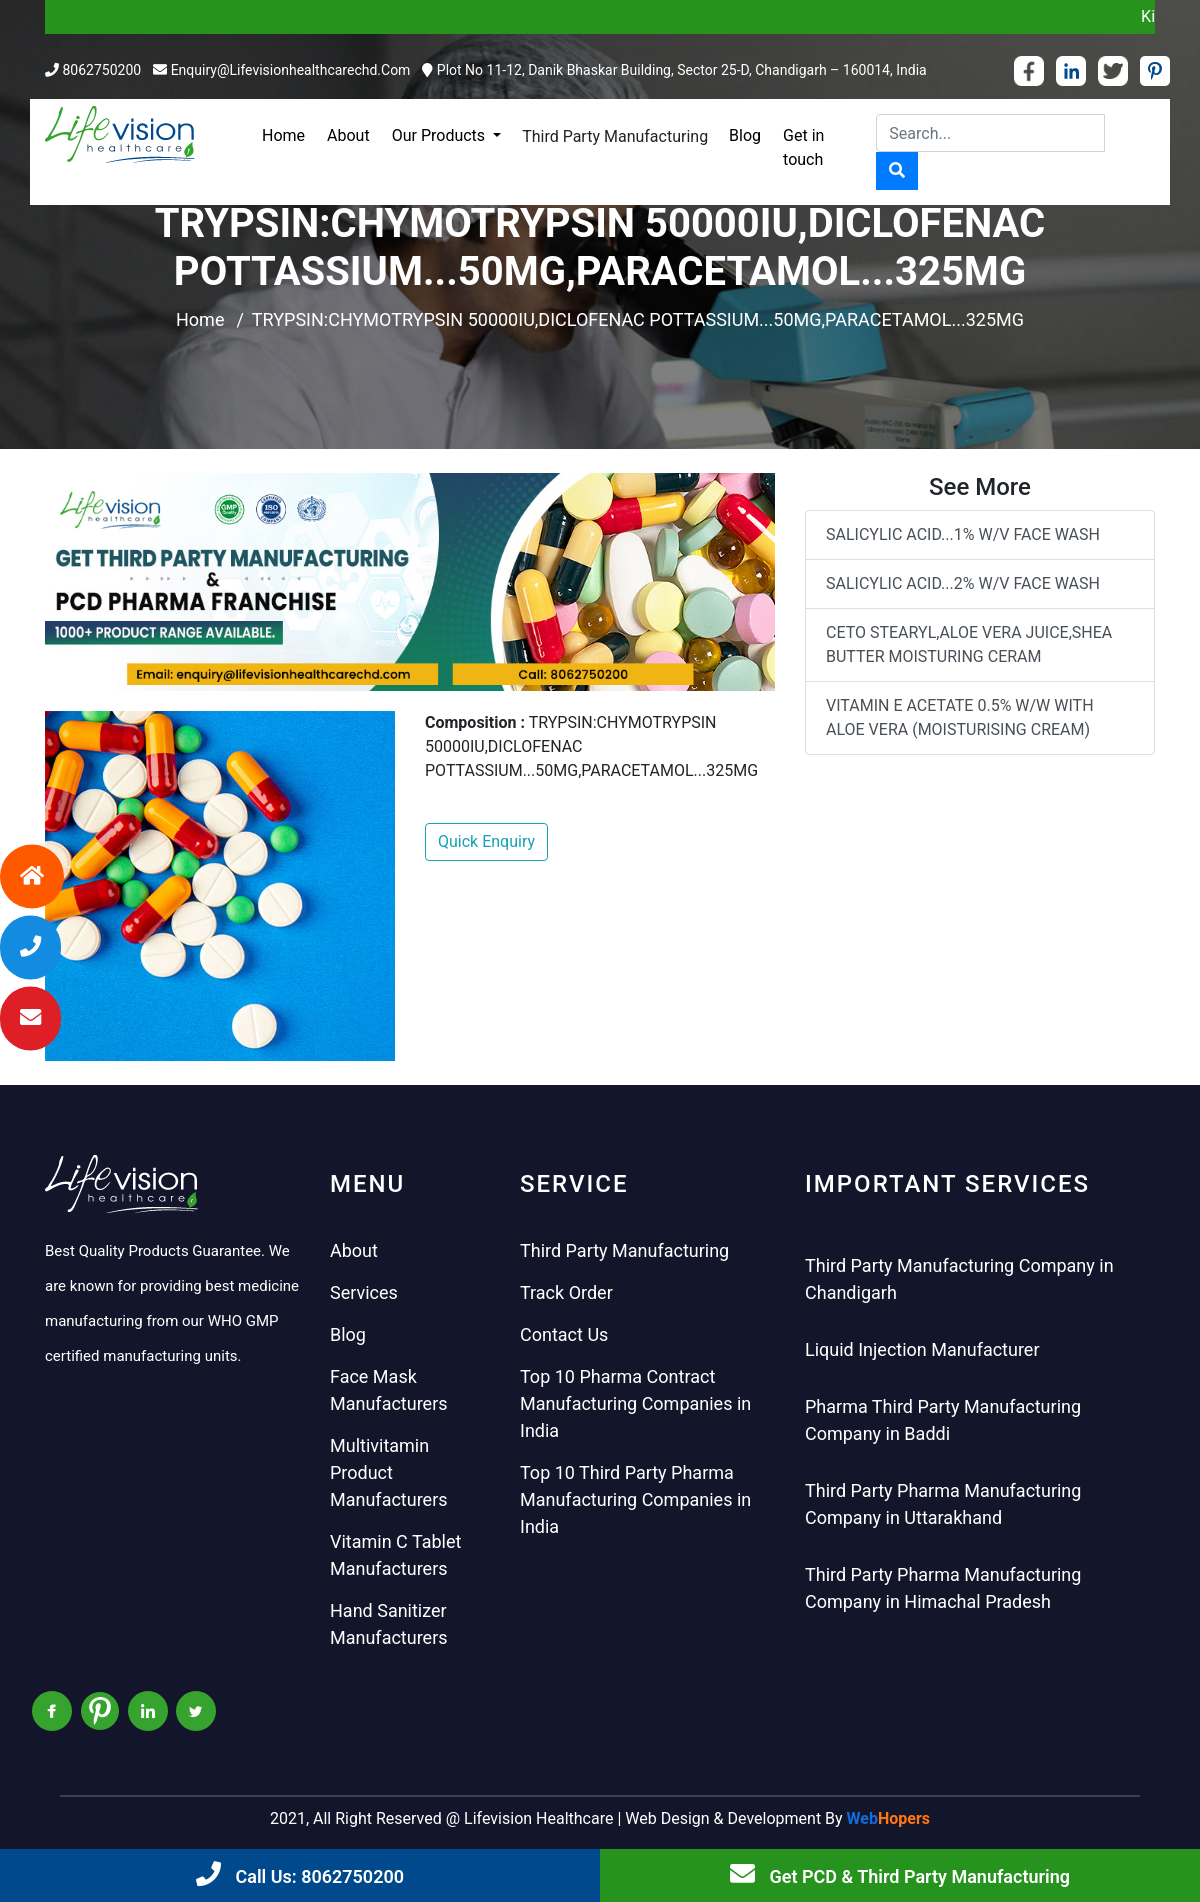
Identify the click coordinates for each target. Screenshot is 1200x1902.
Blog (745, 135)
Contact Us (564, 1334)
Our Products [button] (440, 135)
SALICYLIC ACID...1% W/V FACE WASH (963, 534)
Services (364, 1292)
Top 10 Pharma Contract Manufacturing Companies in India (635, 1403)
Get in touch (803, 147)
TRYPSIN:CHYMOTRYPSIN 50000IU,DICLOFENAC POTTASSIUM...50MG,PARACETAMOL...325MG (638, 319)
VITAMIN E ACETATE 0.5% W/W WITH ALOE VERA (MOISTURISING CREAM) (960, 717)
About (348, 135)
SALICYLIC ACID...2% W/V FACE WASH (963, 583)
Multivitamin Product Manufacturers (389, 1472)
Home (283, 135)
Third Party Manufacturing (615, 136)
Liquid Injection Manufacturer (922, 1349)
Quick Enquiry (486, 841)
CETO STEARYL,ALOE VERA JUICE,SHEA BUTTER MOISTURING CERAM (969, 644)
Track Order (566, 1292)
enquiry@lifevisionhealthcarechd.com (291, 70)
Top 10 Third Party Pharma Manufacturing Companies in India (635, 1499)
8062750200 (101, 70)
